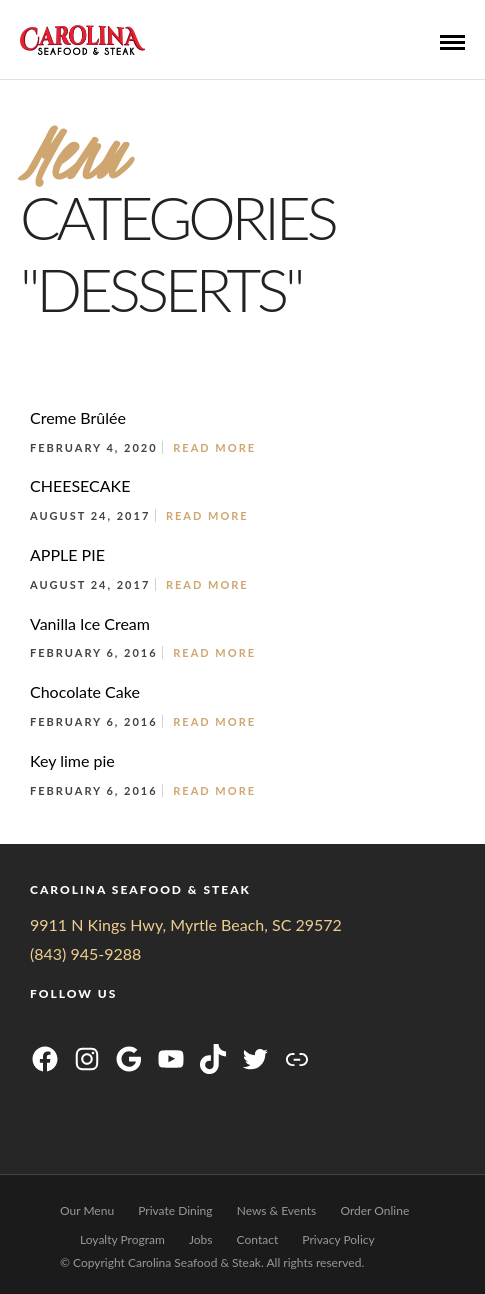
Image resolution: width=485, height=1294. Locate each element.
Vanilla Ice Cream (90, 623)
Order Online (374, 1210)
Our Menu (87, 1210)
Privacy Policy (338, 1239)
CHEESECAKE (80, 485)
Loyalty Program (122, 1239)
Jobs (201, 1239)
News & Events (277, 1210)
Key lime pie (72, 760)
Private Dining (175, 1210)
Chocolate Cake (85, 691)
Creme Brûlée (78, 417)
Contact (258, 1239)
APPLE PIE (67, 554)
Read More (214, 447)
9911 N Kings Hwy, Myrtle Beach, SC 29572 (186, 924)
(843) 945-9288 (85, 953)
